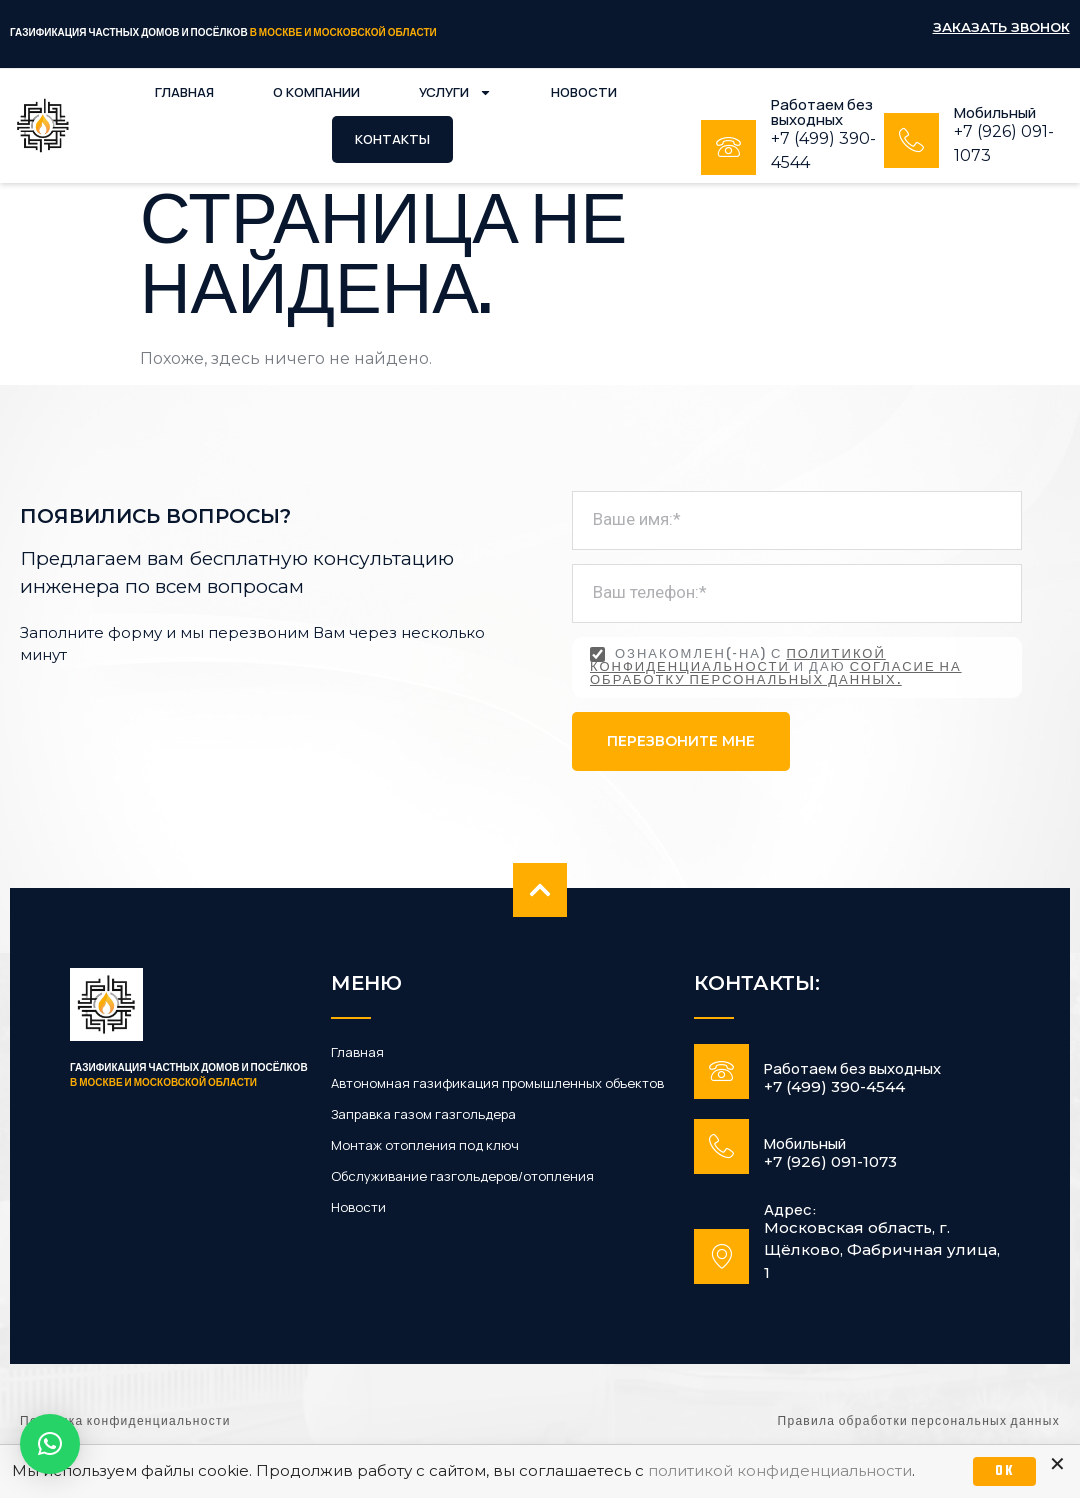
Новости (584, 92)
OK (1004, 1471)
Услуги (455, 92)
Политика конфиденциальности (125, 1422)
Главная (184, 92)
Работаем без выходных (822, 112)
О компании (316, 92)
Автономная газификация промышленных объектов (497, 1083)
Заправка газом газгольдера (423, 1114)
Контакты (392, 139)
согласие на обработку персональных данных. (776, 674)
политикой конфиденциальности (738, 661)
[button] (50, 1444)
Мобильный (995, 112)
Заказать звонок (1001, 27)
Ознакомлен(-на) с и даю (776, 667)
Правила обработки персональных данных (919, 1422)
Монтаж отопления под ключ (425, 1145)
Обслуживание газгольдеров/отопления (462, 1176)
